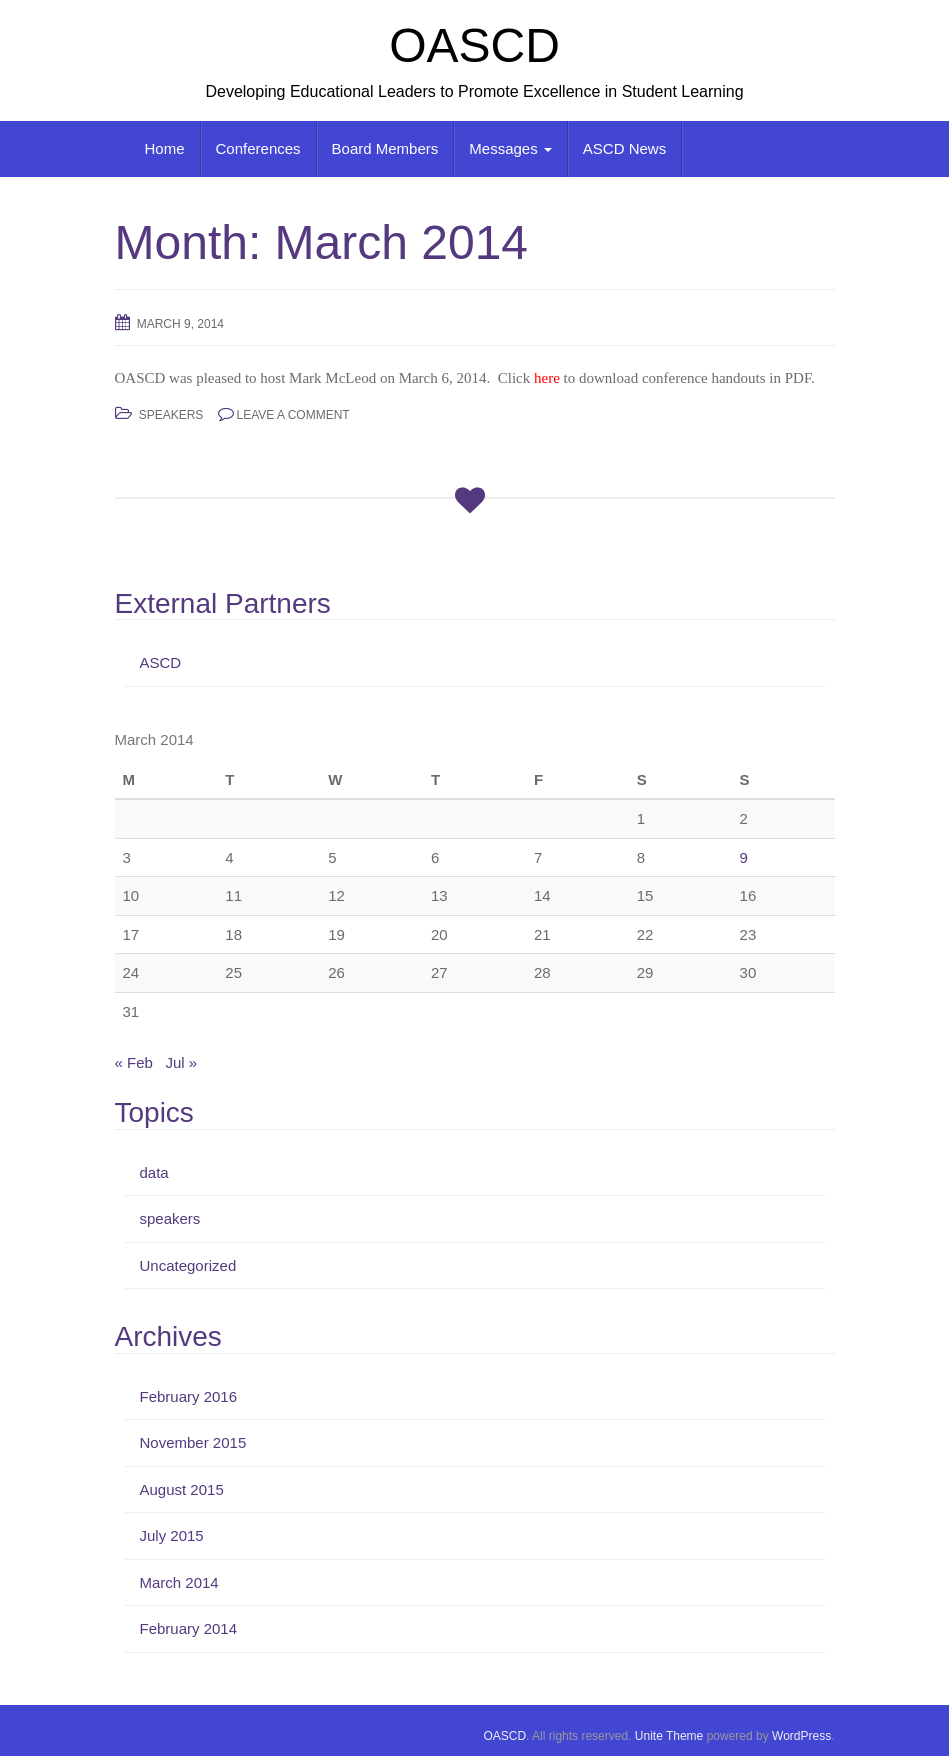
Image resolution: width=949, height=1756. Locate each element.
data (154, 1172)
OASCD (474, 45)
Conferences (258, 148)
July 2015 (172, 1535)
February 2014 (189, 1628)
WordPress (801, 1736)
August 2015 (182, 1489)
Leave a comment (293, 415)
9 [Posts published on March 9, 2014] (744, 857)
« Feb (134, 1062)
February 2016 (189, 1396)
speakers (171, 415)
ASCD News (624, 148)
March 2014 (179, 1582)
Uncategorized (188, 1265)
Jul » (181, 1062)
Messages (510, 148)
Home (165, 148)
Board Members (385, 148)
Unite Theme (669, 1736)
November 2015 (193, 1442)
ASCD (161, 662)
